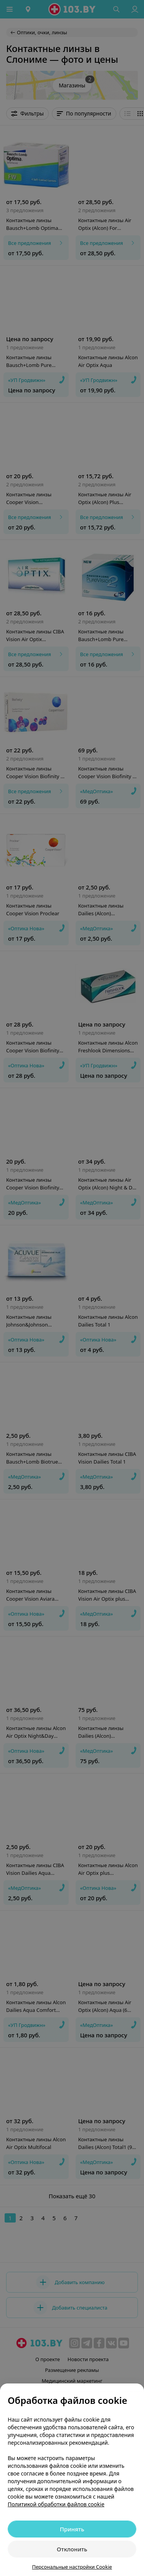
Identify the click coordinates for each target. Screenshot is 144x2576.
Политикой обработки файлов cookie (56, 2504)
